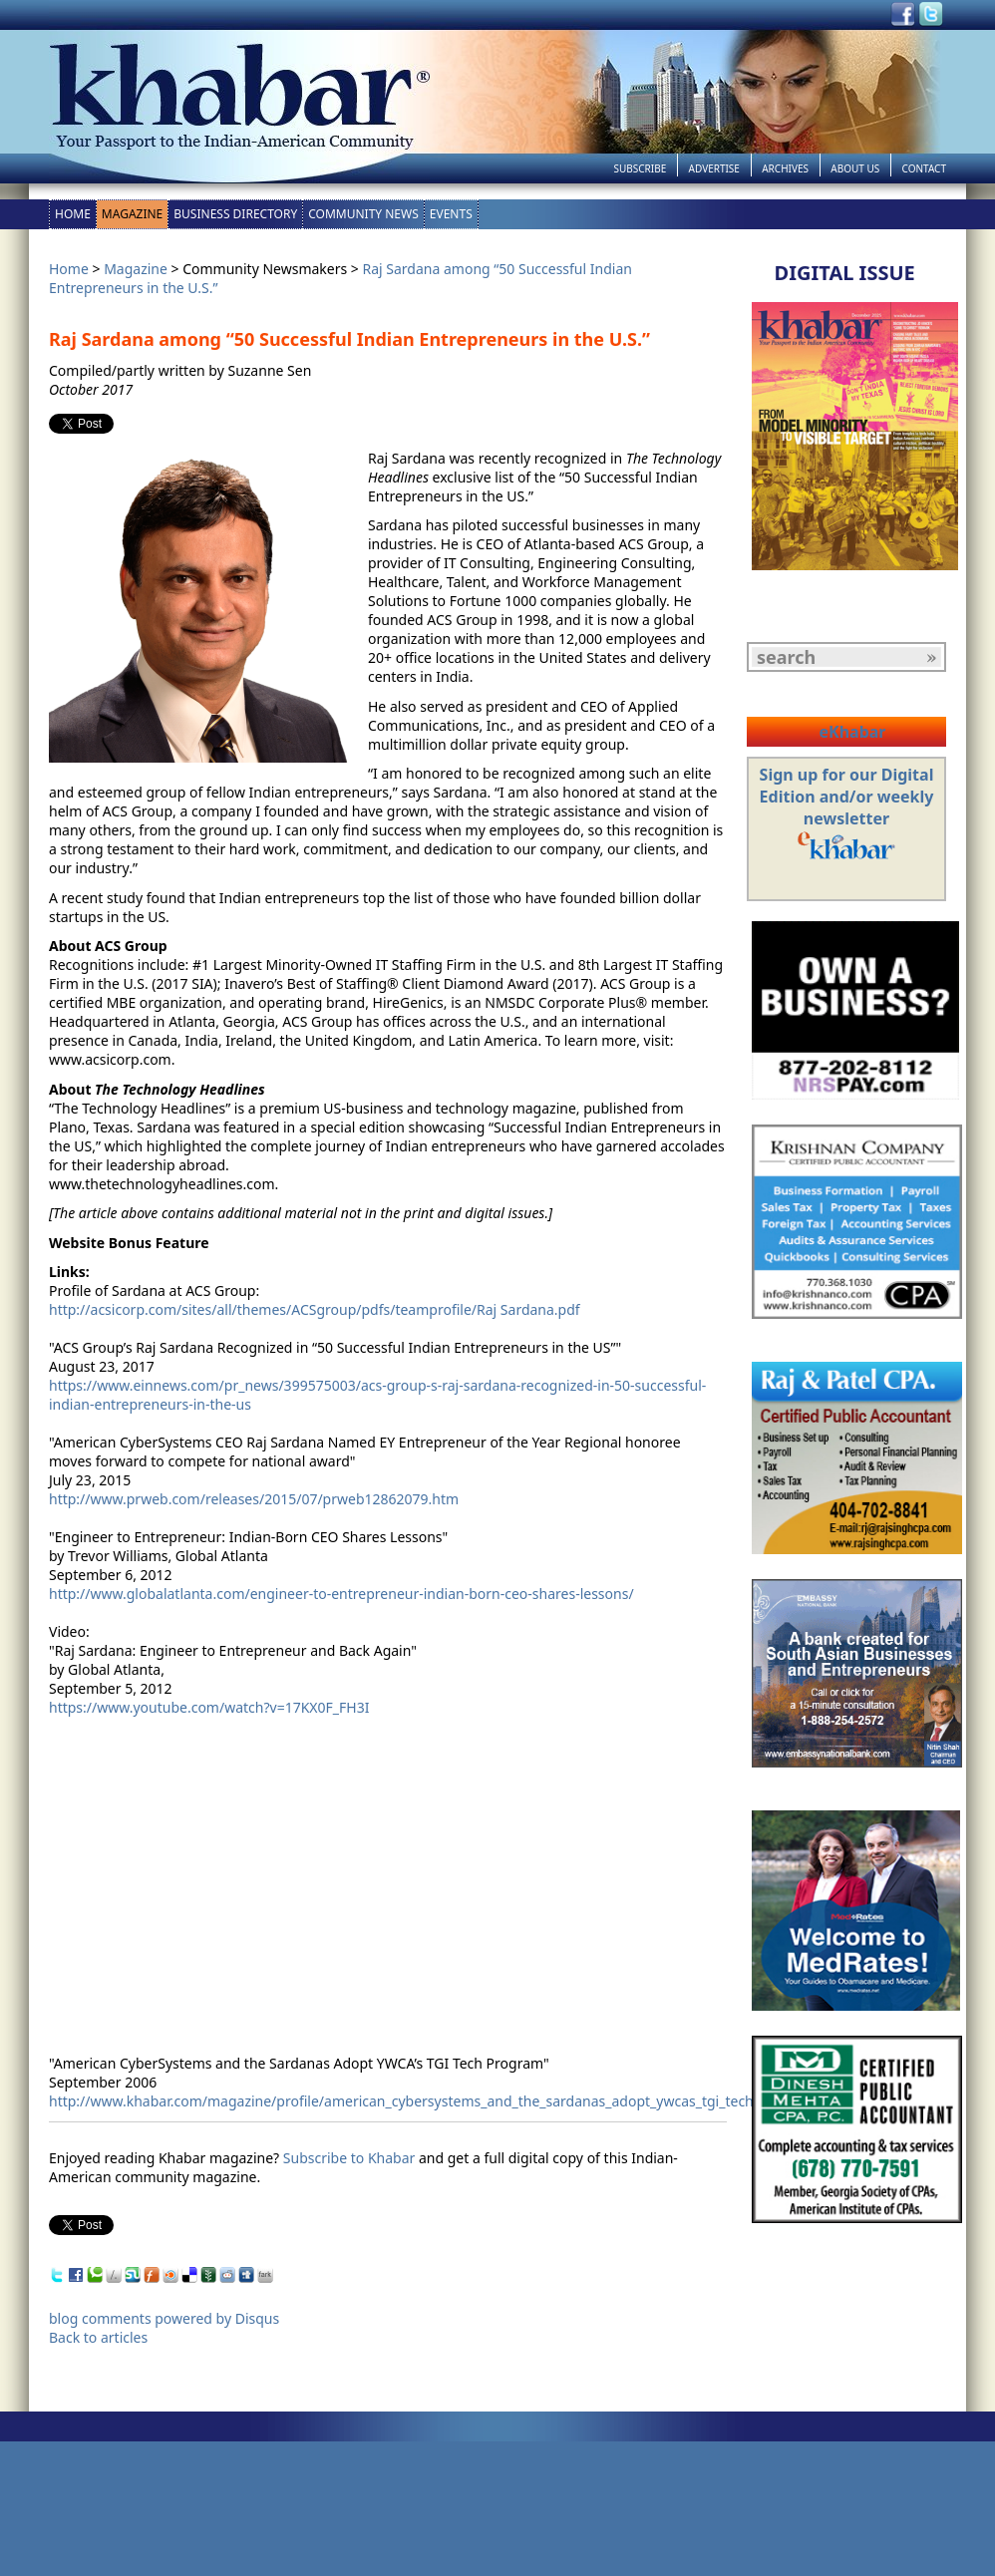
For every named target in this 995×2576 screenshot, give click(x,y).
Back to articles (98, 2337)
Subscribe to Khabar (349, 2157)
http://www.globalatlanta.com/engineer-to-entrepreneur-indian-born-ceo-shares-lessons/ (341, 1593)
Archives (785, 168)
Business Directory (235, 213)
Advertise (714, 168)
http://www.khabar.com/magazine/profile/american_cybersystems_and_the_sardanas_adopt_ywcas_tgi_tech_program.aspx (450, 2101)
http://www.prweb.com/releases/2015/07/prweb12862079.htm (254, 1498)
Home (73, 213)
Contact (924, 168)
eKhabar (852, 732)
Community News (363, 213)
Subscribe (639, 168)
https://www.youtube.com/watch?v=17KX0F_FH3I (209, 1707)
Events (451, 213)
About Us (854, 168)
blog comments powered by (164, 2318)
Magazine (132, 213)
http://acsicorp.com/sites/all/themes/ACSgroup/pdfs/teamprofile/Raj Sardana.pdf (314, 1309)
